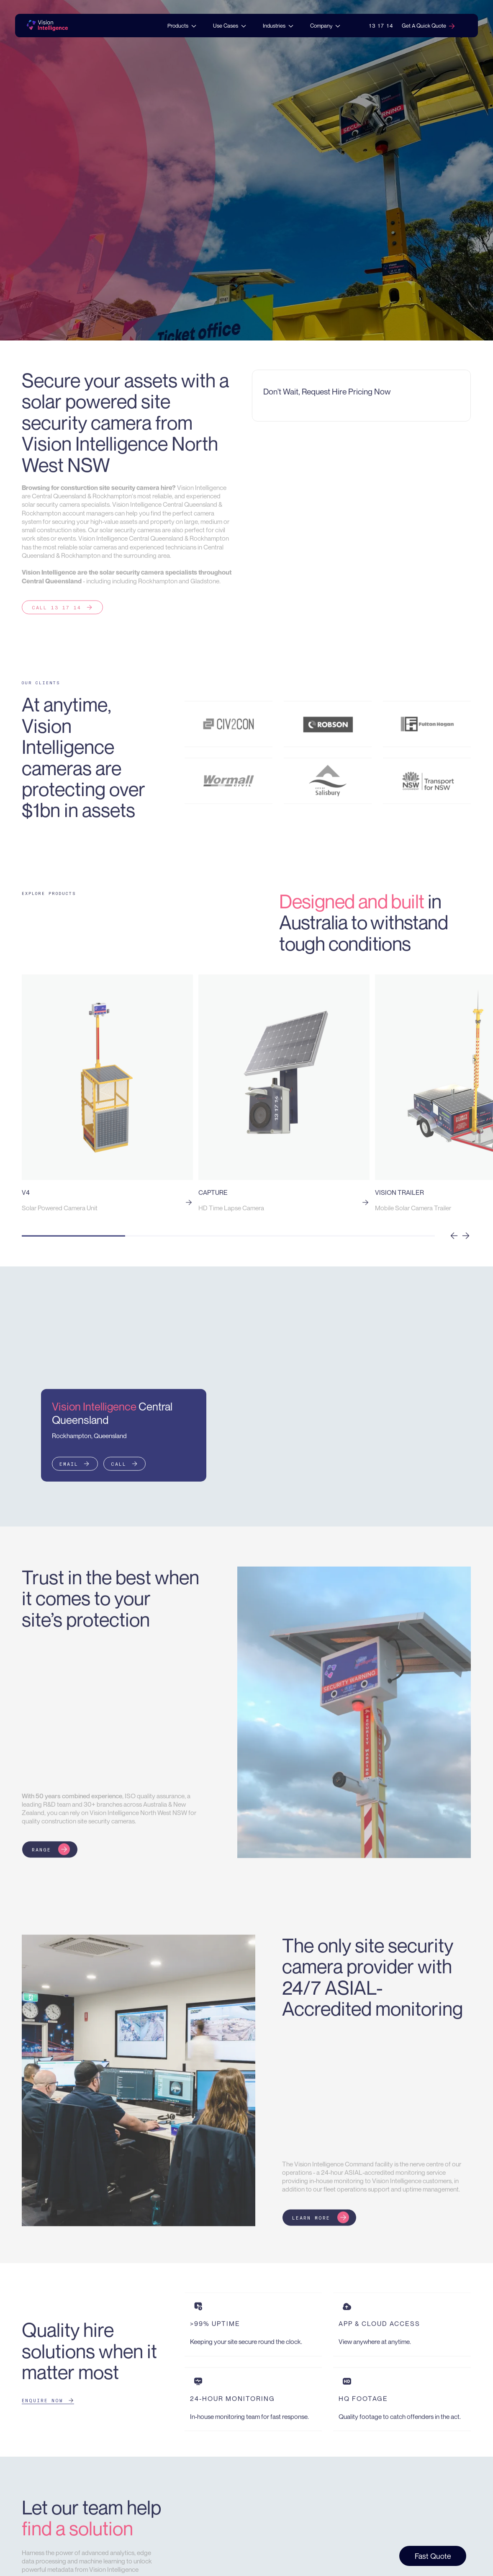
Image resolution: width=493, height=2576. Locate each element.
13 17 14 (381, 25)
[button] (181, 25)
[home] (47, 25)
